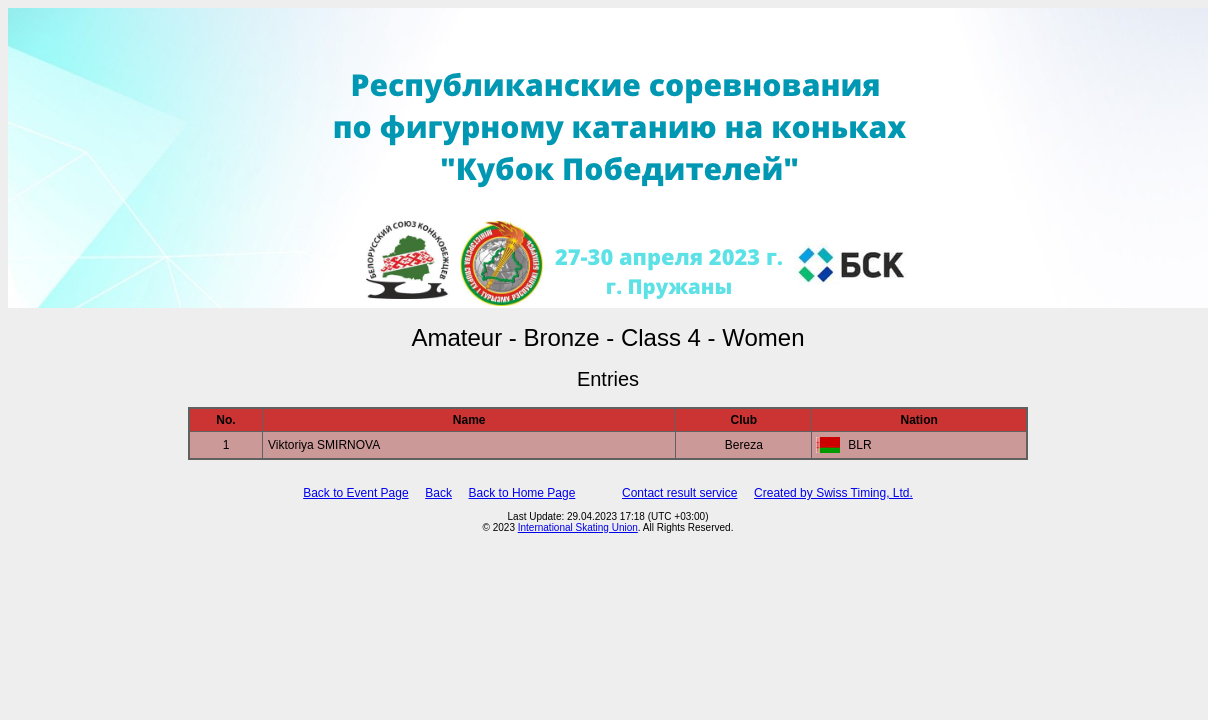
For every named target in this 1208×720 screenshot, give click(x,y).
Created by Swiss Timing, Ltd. (833, 493)
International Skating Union (578, 527)
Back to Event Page (355, 493)
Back (438, 493)
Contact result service (679, 493)
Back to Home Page (522, 493)
